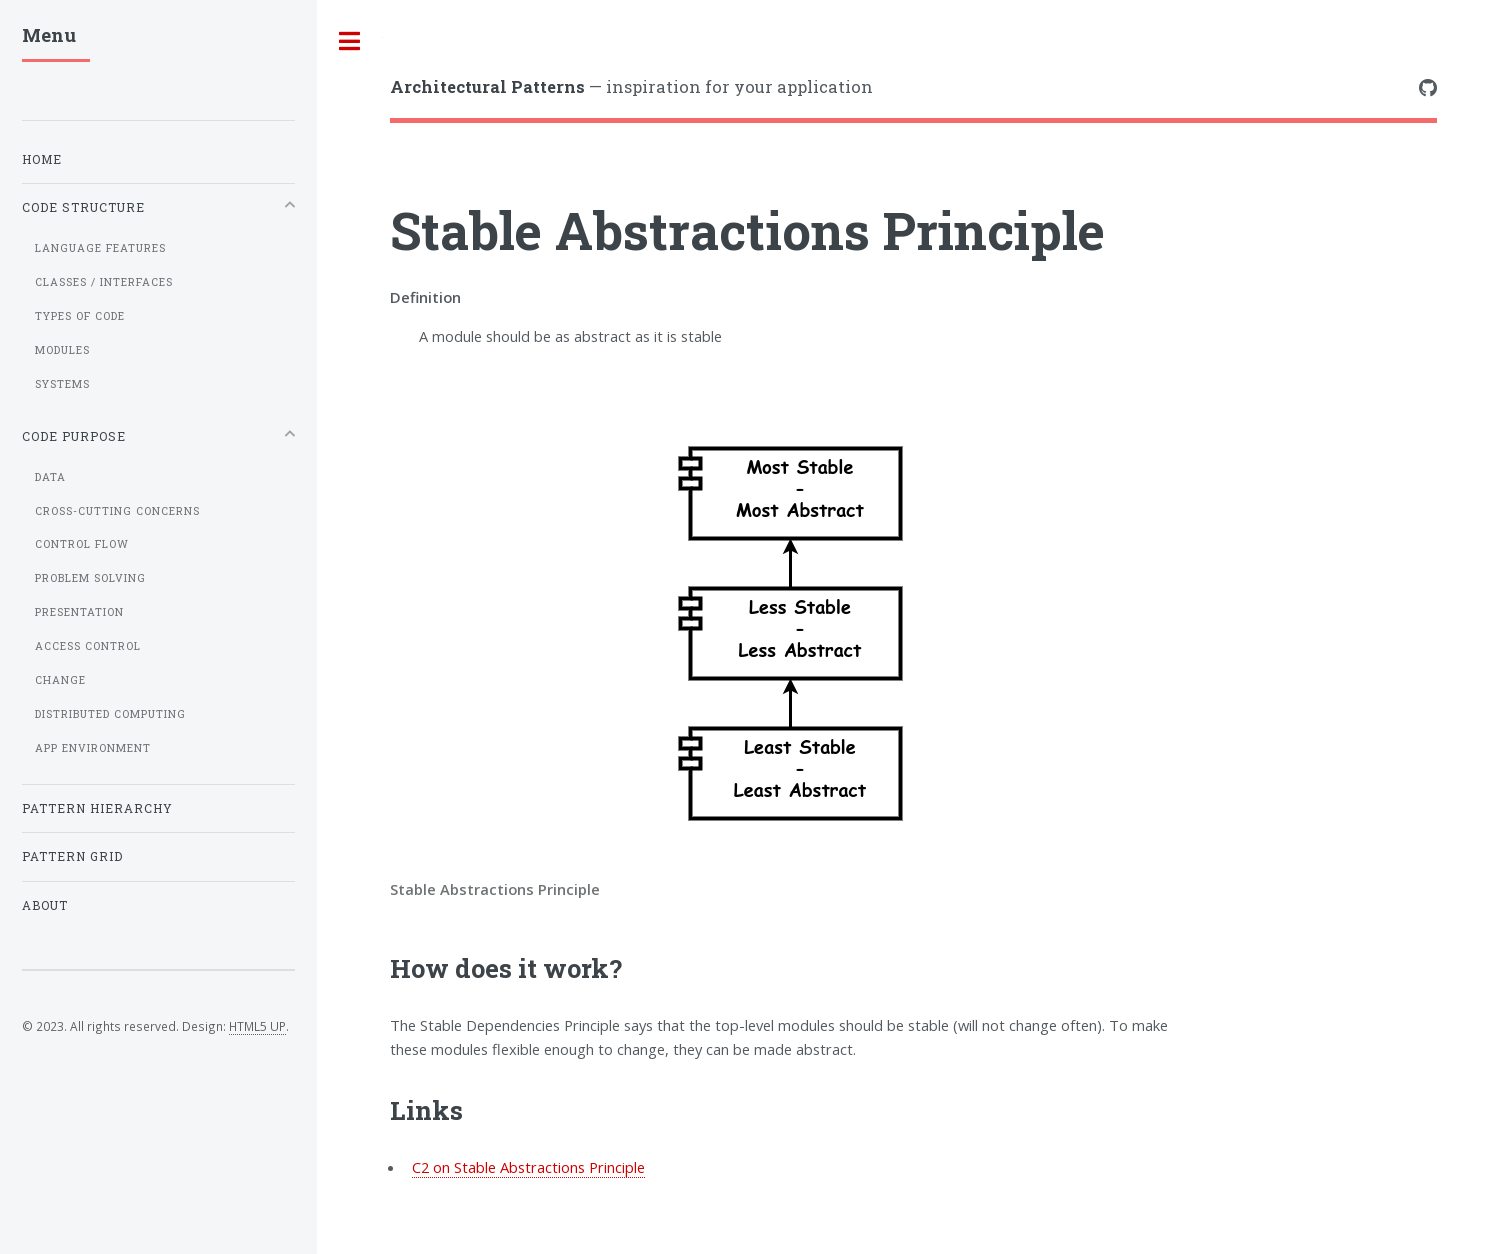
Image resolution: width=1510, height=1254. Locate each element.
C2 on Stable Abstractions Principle (528, 1167)
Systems (62, 384)
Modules (62, 350)
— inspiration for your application (631, 86)
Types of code (80, 316)
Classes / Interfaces (104, 282)
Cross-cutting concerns (117, 511)
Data (50, 477)
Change (60, 680)
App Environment (93, 748)
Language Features (100, 248)
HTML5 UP (257, 1026)
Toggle (350, 41)
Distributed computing (110, 714)
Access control (88, 646)
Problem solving (90, 578)
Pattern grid (72, 856)
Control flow (82, 544)
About (45, 905)
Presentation (79, 612)
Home (42, 159)
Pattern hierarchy (97, 808)
